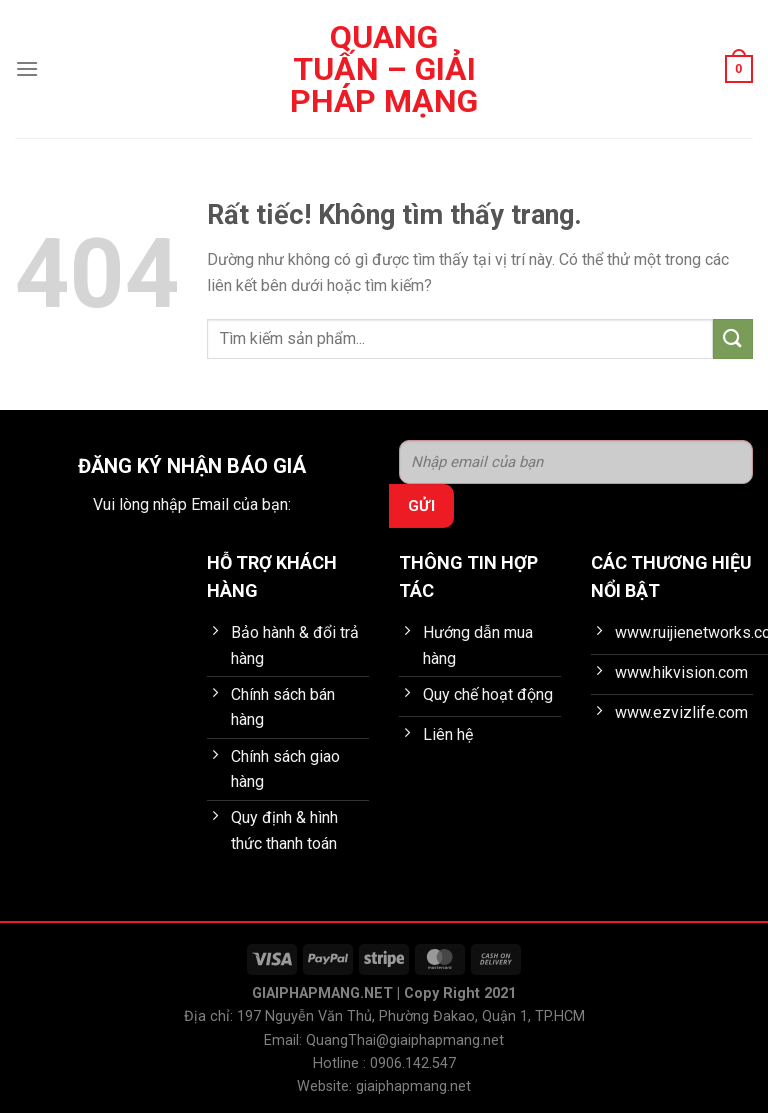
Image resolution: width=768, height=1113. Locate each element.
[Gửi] (733, 338)
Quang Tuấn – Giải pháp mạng (384, 69)
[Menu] (27, 68)
